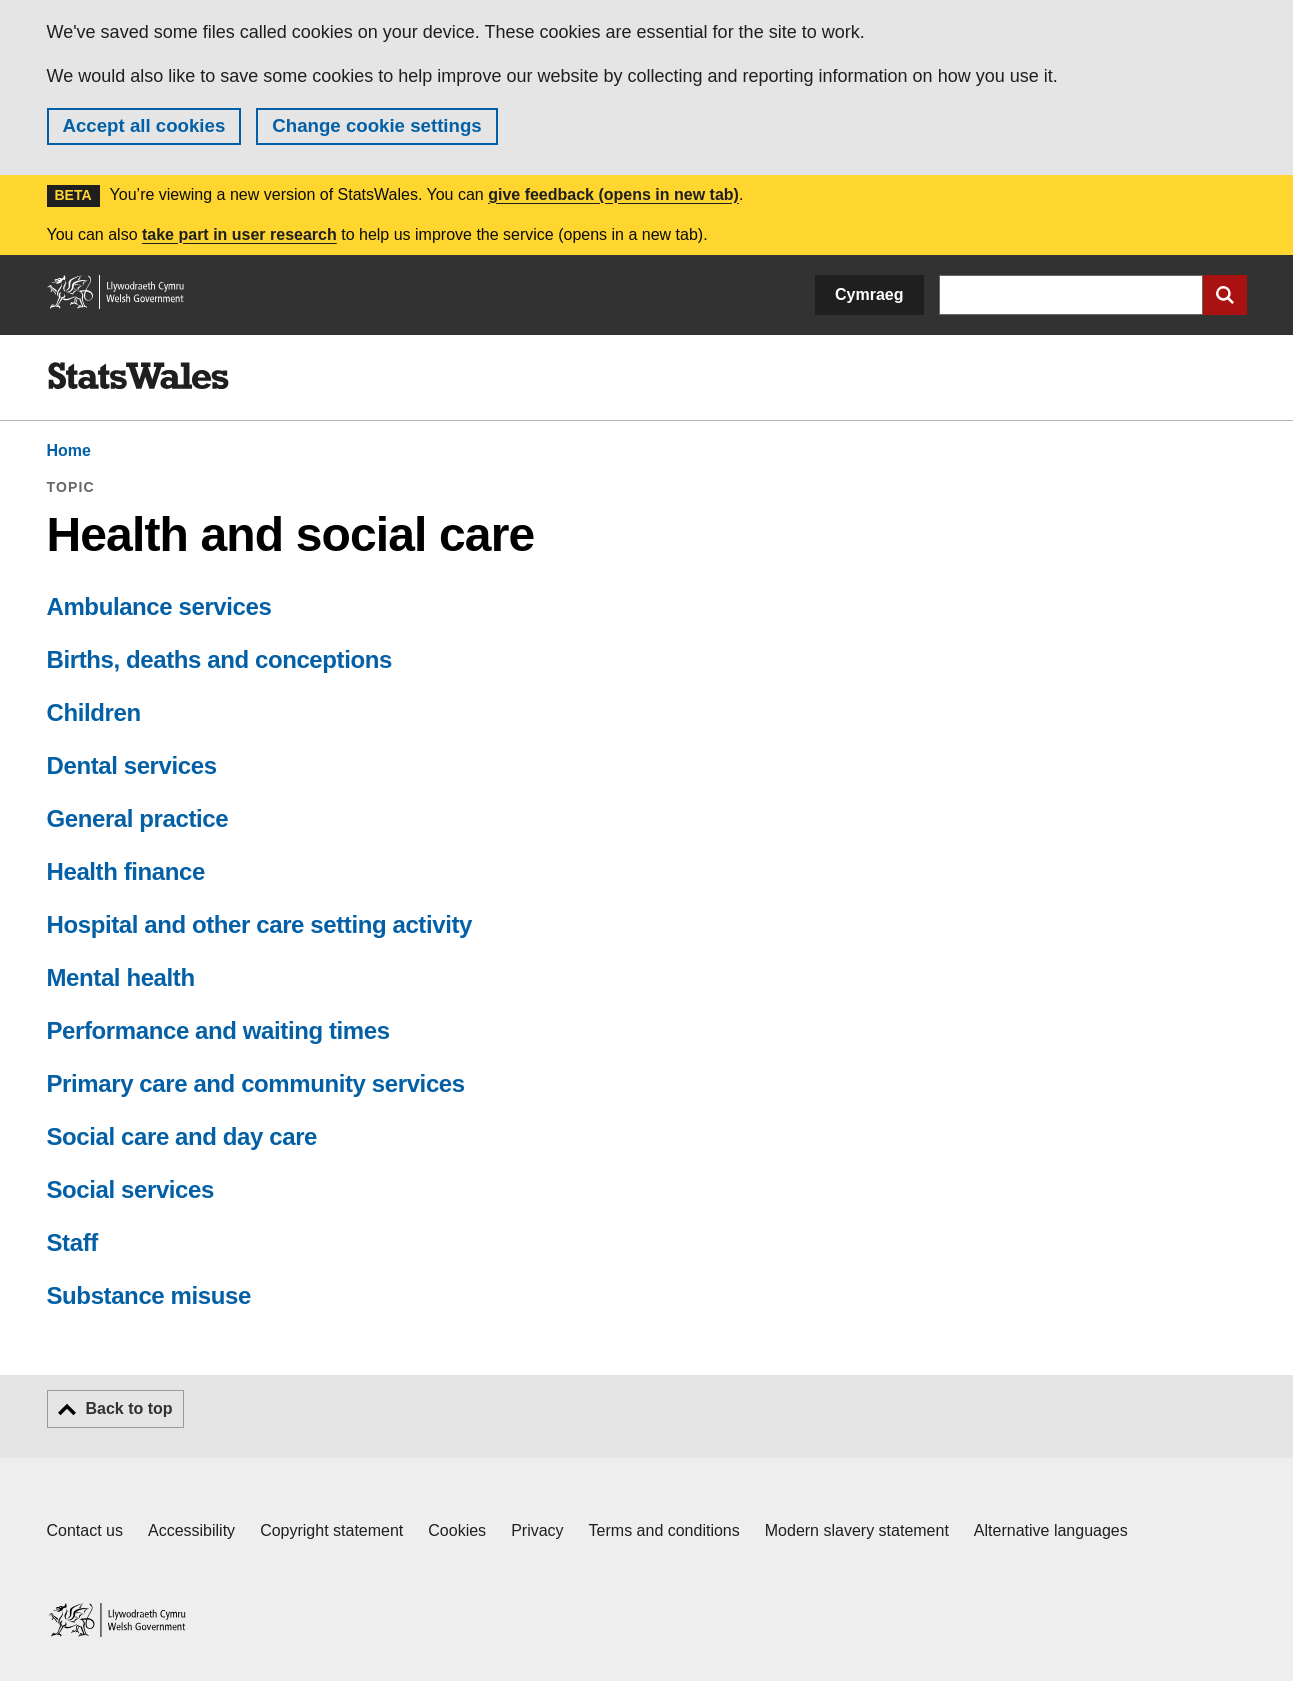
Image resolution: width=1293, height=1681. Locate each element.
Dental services (132, 765)
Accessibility (191, 1530)
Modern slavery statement (857, 1530)
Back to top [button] (129, 1408)
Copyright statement (331, 1530)
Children (94, 712)
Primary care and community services (256, 1083)
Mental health (121, 977)
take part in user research (239, 234)
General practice (138, 818)
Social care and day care (182, 1136)
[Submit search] (1225, 295)
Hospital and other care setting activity (259, 924)
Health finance (126, 871)
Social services (130, 1189)
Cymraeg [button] (869, 294)
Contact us (85, 1530)
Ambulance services (159, 606)
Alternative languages (1051, 1530)
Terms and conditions (664, 1530)
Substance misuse (149, 1295)
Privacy (537, 1530)
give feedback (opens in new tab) (613, 194)
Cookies (457, 1530)
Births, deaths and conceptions (219, 659)
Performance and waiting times (218, 1030)
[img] (138, 376)
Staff (72, 1242)
